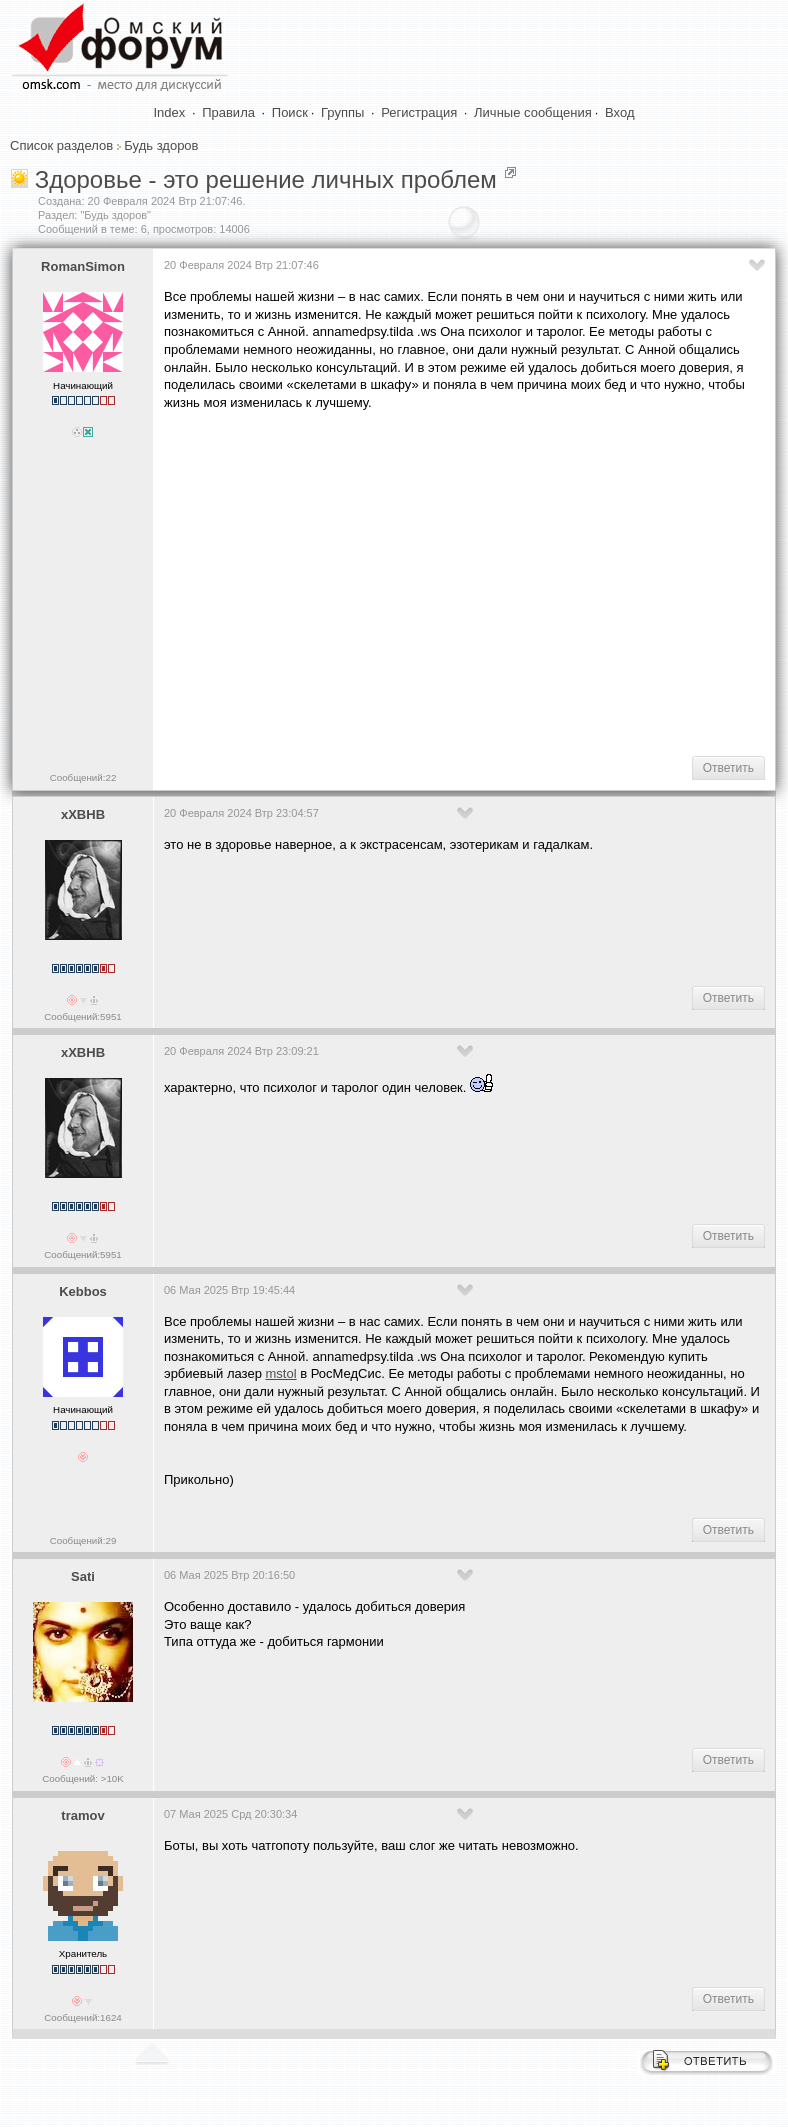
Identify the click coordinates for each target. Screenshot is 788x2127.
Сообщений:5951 (82, 1016)
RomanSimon (83, 266)
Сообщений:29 (83, 1540)
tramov (82, 1815)
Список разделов (61, 145)
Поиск (290, 112)
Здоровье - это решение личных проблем (266, 179)
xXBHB (83, 814)
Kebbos (83, 1291)
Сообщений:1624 (82, 2017)
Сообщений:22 (83, 777)
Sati (83, 1576)
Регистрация (419, 112)
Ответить (728, 768)
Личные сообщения (533, 112)
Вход (619, 112)
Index (170, 112)
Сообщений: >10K (83, 1778)
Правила (228, 112)
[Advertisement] (476, 581)
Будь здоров (161, 145)
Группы (342, 112)
